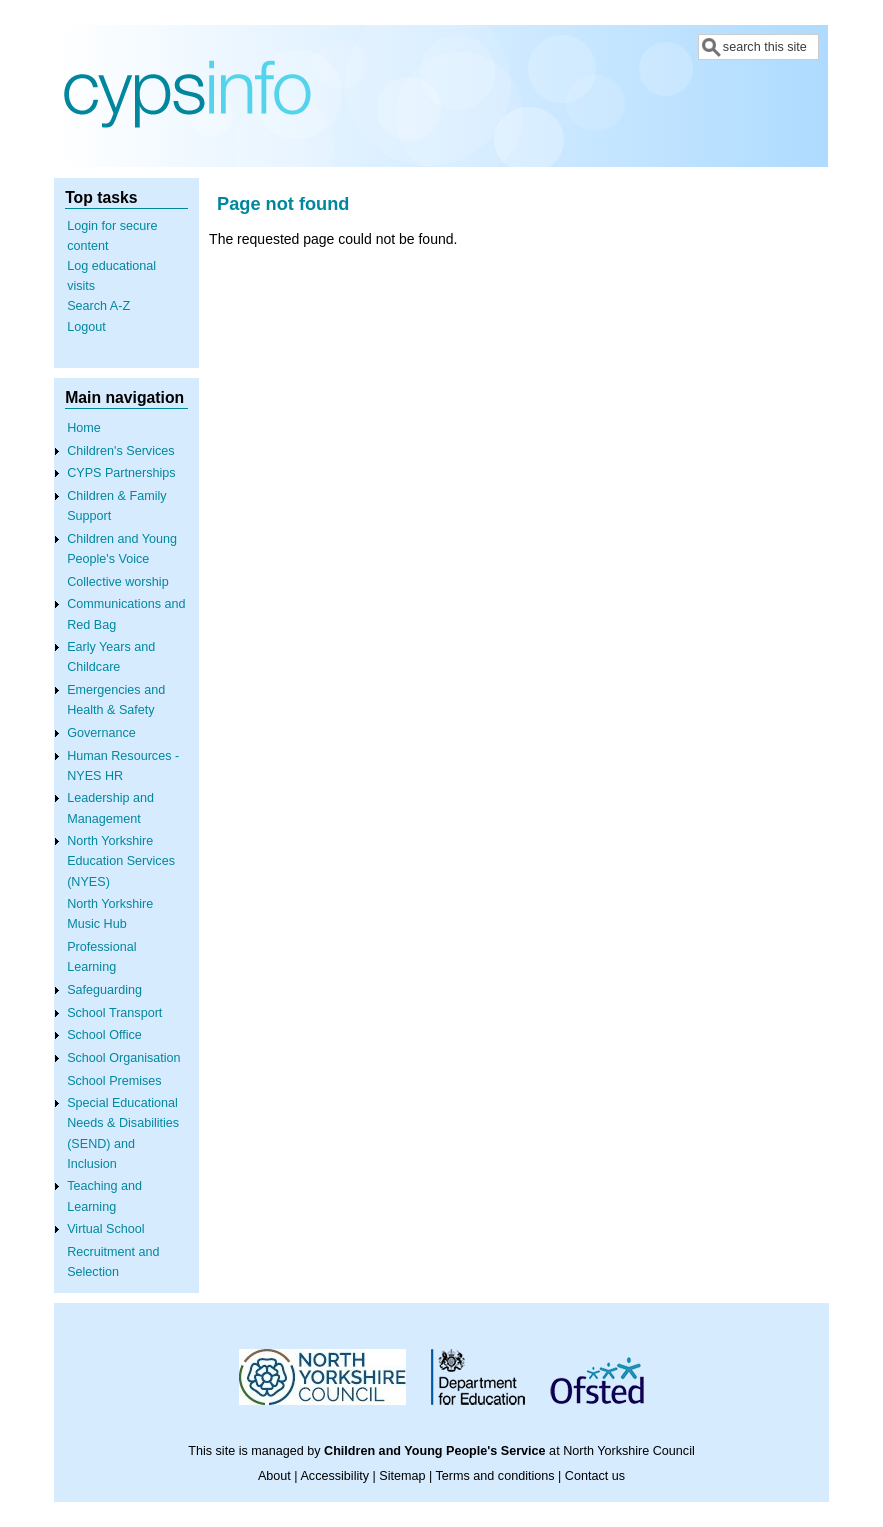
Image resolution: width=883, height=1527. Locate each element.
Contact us (595, 1476)
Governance (101, 733)
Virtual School (105, 1229)
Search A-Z (98, 306)
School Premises (114, 1081)
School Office (104, 1035)
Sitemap (402, 1476)
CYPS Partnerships (121, 473)
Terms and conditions (495, 1476)
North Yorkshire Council (629, 1451)
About (274, 1476)
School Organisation (123, 1058)
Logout (86, 327)
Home (84, 428)
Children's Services (120, 451)
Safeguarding (104, 990)
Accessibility (334, 1476)
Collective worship (118, 582)
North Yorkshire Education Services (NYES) (121, 861)
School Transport (114, 1013)
